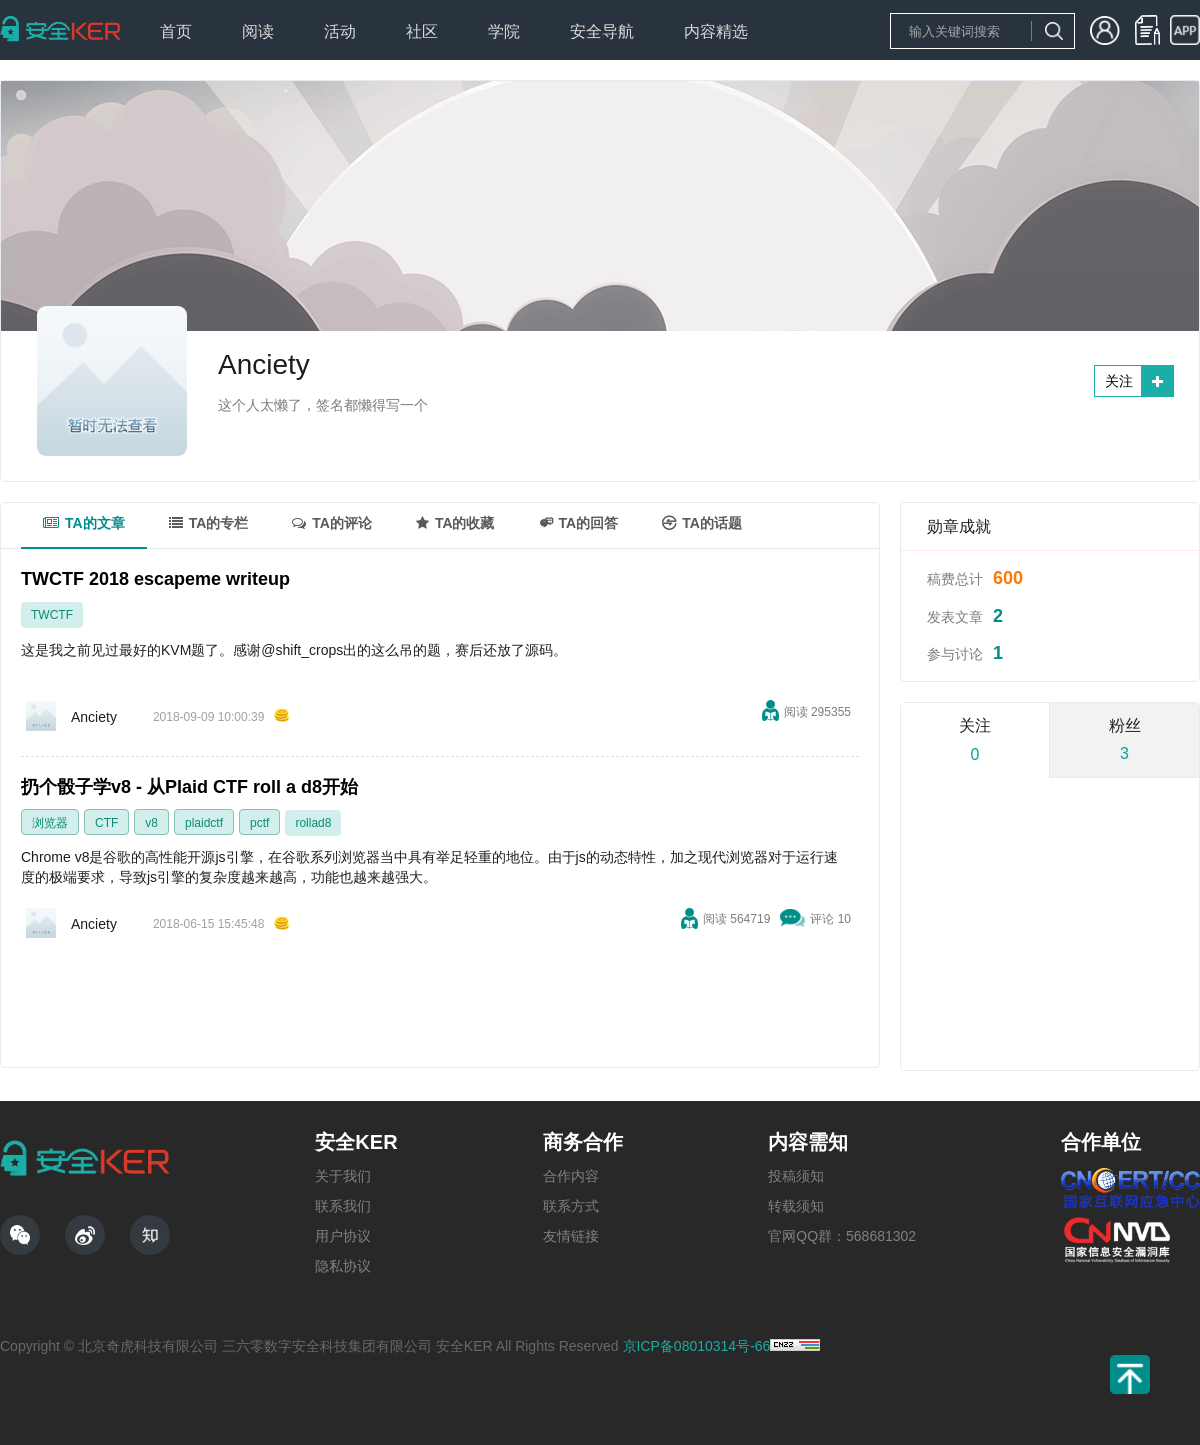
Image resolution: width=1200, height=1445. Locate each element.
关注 (1119, 381)
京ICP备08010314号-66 (697, 1346)
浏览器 (50, 823)
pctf (259, 823)
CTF (106, 823)
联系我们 (343, 1206)
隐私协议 (343, 1266)
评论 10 (830, 919)
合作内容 (571, 1176)
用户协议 (343, 1236)
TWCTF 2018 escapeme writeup (155, 579)
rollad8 (313, 823)
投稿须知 (796, 1176)
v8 (151, 823)
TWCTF (52, 615)
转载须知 (796, 1206)
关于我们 (343, 1176)
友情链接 (571, 1236)
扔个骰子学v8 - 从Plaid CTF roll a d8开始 (189, 787)
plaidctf (204, 823)
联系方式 (571, 1206)
